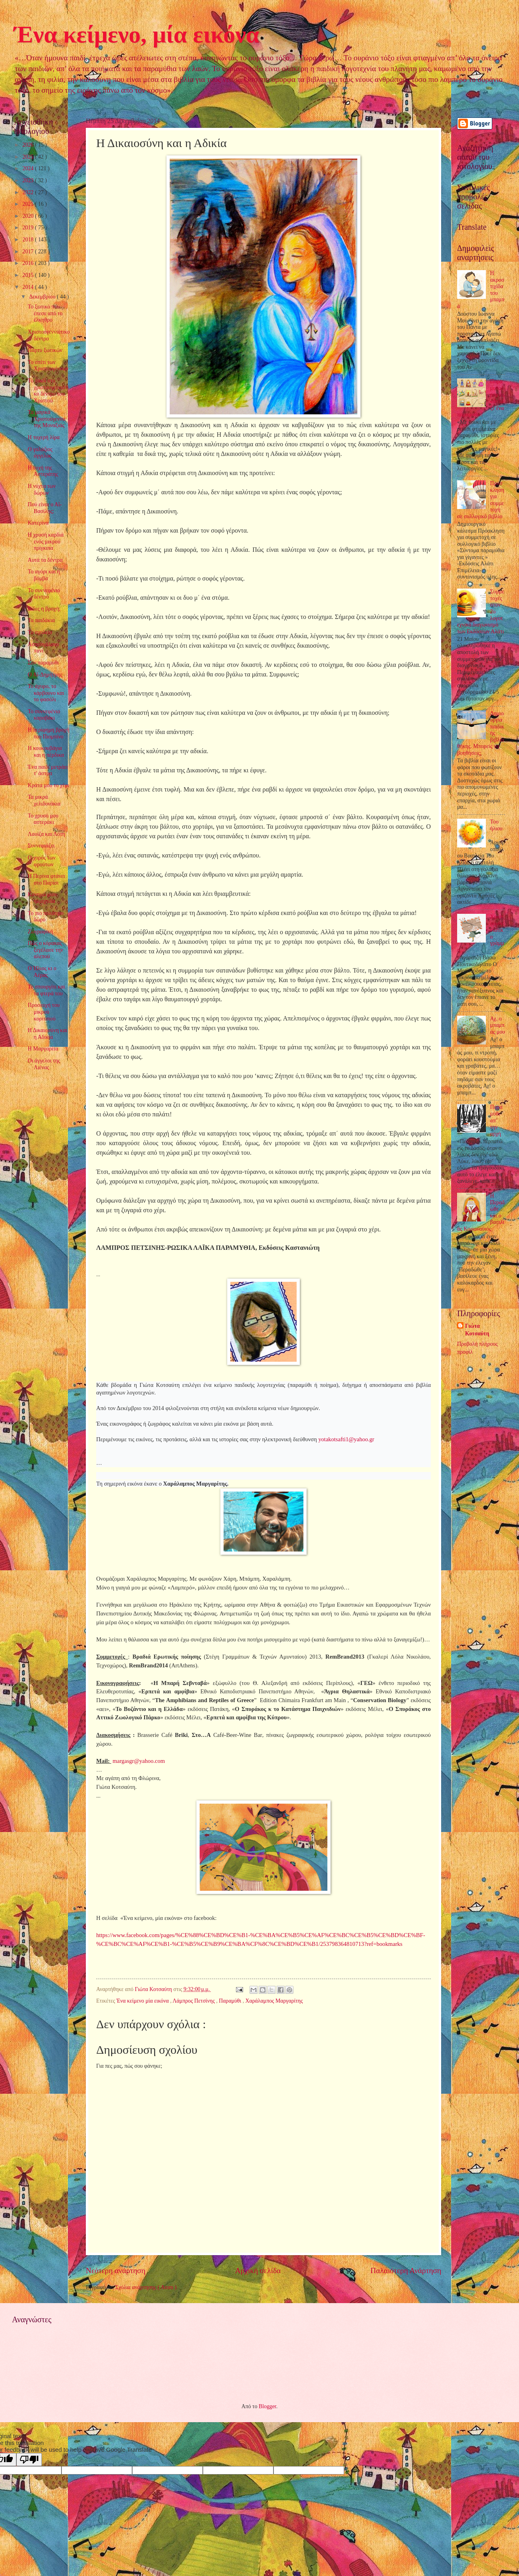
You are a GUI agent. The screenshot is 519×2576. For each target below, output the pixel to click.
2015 (28, 275)
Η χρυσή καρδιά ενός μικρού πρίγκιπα (45, 541)
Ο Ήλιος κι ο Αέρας (42, 971)
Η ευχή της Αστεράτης (43, 471)
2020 (28, 216)
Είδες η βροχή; (44, 609)
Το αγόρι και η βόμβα (44, 575)
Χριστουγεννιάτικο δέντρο (48, 335)
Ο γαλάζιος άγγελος (40, 452)
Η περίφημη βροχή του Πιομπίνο (48, 733)
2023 (28, 180)
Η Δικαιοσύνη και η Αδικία (47, 1033)
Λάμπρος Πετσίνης (194, 2001)
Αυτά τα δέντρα (45, 560)
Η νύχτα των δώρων (41, 489)
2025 (28, 157)
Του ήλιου (496, 825)
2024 (28, 168)
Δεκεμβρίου (43, 297)
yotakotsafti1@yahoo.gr (346, 1439)
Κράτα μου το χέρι (48, 785)
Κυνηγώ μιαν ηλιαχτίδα (42, 897)
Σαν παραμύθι (43, 663)
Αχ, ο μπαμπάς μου (497, 1025)
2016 (28, 263)
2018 (28, 240)
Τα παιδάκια (41, 620)
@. (139, 1761)
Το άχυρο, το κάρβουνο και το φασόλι (46, 692)
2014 (28, 287)
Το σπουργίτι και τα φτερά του (46, 990)
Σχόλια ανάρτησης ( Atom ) (145, 2287)
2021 (28, 204)
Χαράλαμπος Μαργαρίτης (274, 2001)
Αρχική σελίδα (258, 2270)
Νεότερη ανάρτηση (115, 2270)
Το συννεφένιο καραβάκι (44, 714)
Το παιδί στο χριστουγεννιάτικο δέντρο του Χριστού (48, 391)
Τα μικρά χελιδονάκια (44, 800)
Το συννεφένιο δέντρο (44, 593)
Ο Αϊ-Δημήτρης (45, 675)
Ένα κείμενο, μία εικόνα (136, 34)
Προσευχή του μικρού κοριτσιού (43, 1011)
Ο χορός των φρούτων (41, 861)
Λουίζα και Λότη (46, 834)
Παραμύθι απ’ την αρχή (496, 1120)
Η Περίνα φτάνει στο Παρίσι (46, 879)
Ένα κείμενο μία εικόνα (143, 2001)
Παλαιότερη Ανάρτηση (405, 2270)
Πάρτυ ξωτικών (45, 350)
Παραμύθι (230, 2001)
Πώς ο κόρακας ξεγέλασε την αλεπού (45, 949)
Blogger (267, 2406)
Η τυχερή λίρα (43, 437)
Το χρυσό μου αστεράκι (43, 819)
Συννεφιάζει (41, 846)
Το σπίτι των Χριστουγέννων (48, 365)
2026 (28, 145)
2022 (28, 192)
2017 (28, 252)
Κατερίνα (38, 523)
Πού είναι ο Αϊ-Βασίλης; (44, 507)
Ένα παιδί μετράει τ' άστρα (47, 770)
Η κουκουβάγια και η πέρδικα (46, 751)
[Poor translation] (29, 2459)
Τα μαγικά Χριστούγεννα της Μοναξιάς (46, 418)
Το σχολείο (40, 632)
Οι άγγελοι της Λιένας (44, 1064)
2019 (28, 228)
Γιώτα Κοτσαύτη (477, 1330)
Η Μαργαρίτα (43, 1049)
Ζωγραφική (40, 932)
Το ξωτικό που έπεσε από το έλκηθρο (45, 313)
